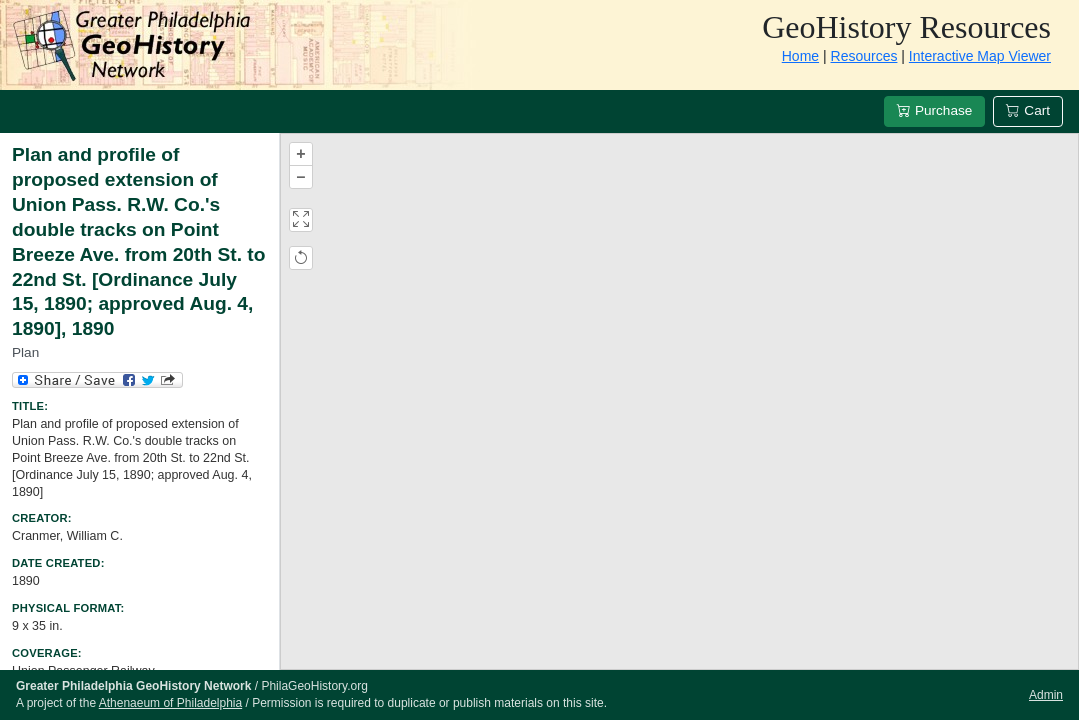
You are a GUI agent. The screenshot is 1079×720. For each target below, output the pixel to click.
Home (800, 56)
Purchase (934, 110)
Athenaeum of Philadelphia (170, 703)
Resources (864, 56)
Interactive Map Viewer (980, 56)
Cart (1028, 110)
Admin (1046, 695)
